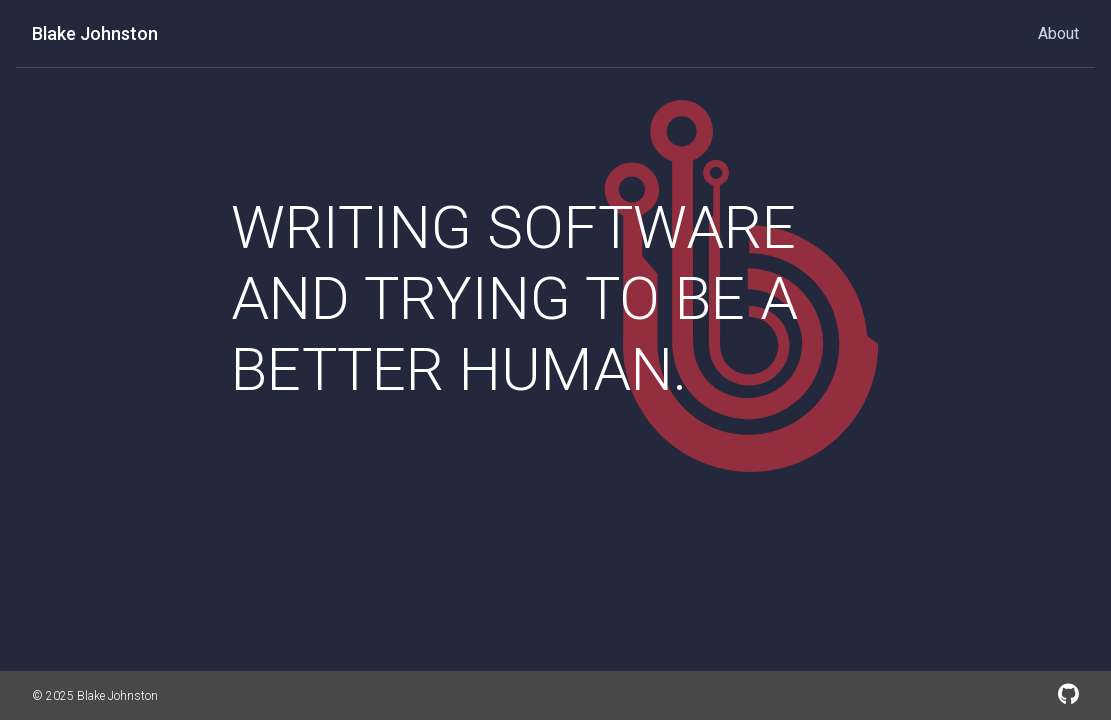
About (1058, 33)
